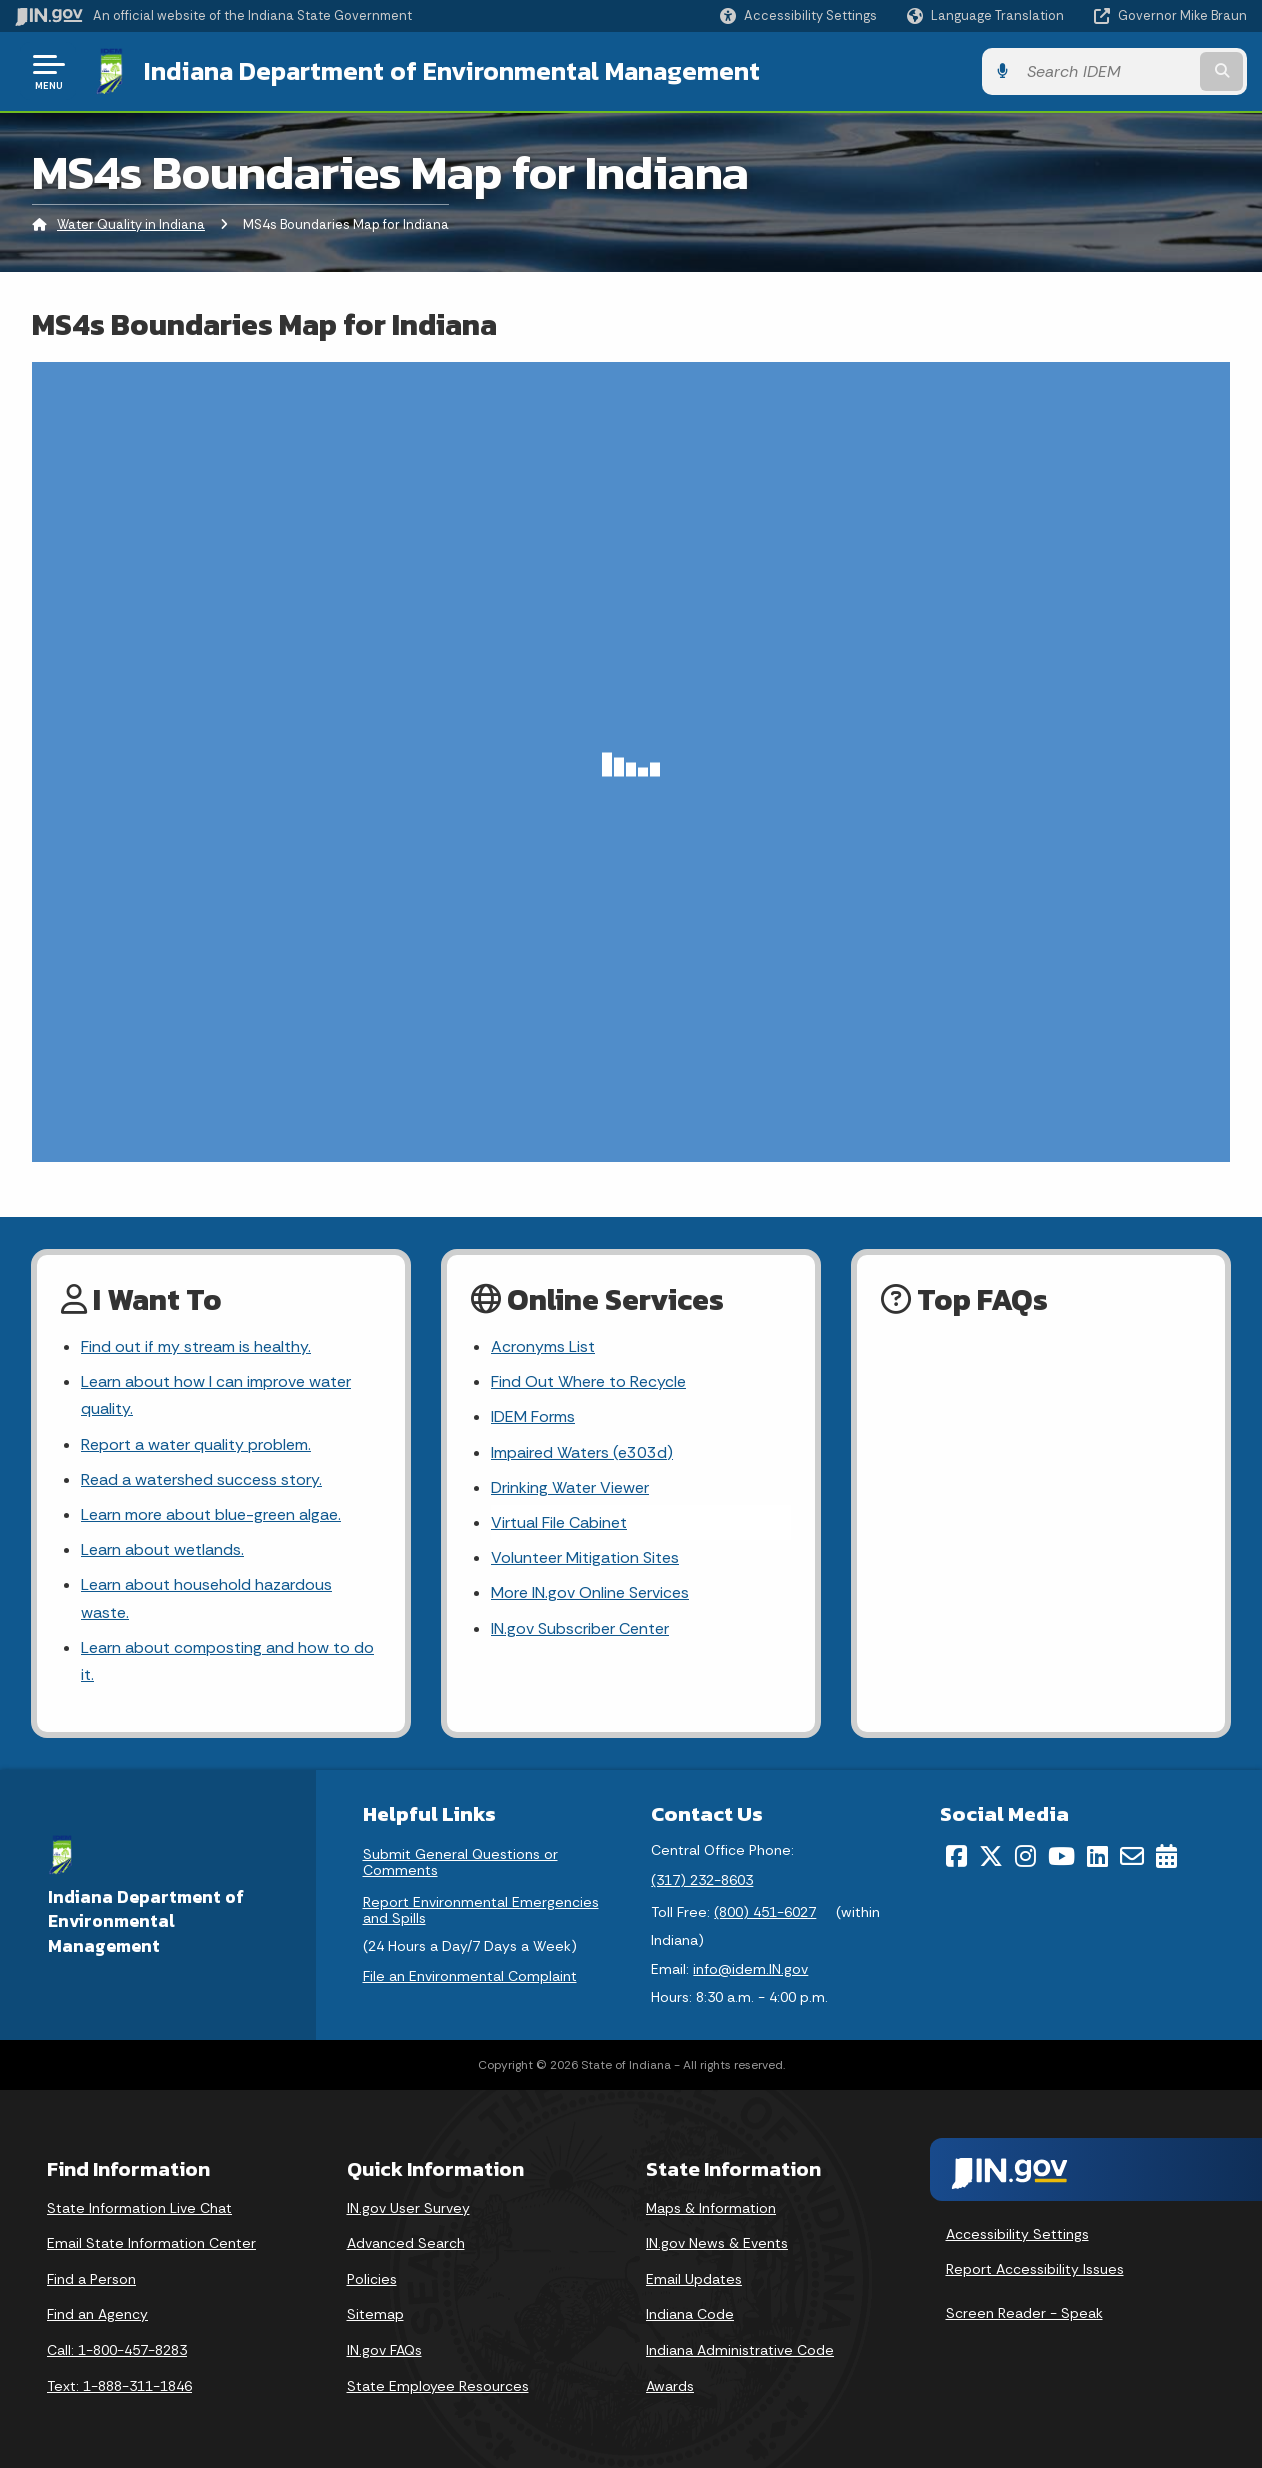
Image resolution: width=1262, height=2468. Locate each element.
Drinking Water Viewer (570, 1487)
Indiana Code (690, 2314)
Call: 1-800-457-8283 (117, 2350)
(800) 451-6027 (765, 1912)
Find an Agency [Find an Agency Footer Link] (97, 2314)
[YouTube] (1061, 1856)
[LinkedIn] (1097, 1856)
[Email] (1132, 1856)
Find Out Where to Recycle (588, 1381)
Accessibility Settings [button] (1017, 2234)
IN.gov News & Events (717, 2243)
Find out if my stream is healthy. (196, 1346)
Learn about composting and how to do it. (227, 1661)
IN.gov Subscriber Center (580, 1628)
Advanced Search (406, 2243)
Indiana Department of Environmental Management (452, 71)
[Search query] (1106, 71)
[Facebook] (956, 1856)
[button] (798, 15)
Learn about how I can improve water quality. (216, 1395)
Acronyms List (543, 1346)
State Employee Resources (438, 2386)
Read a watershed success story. (201, 1479)
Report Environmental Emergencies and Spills (481, 1910)
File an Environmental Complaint (470, 1976)
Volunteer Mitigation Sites (585, 1557)
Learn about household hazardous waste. (206, 1598)
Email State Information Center (151, 2243)
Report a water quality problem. (196, 1444)
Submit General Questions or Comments (460, 1862)
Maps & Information (711, 2208)
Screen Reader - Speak (1024, 2313)
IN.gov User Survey (408, 2208)
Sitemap (375, 2314)
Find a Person (91, 2279)
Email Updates (694, 2279)
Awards (670, 2386)
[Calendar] (1166, 1856)
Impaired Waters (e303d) (582, 1452)
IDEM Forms (533, 1416)
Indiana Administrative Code (740, 2350)
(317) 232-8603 (702, 1880)
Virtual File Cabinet (559, 1522)
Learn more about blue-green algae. (211, 1514)
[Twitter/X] (991, 1856)
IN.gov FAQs (384, 2350)
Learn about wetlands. (162, 1549)
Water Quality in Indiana (131, 224)
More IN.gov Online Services (590, 1592)
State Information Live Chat (139, 2208)
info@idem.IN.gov (750, 1969)
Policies (372, 2279)
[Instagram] (1025, 1856)
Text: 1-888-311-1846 (119, 2386)
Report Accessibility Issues (1035, 2269)
